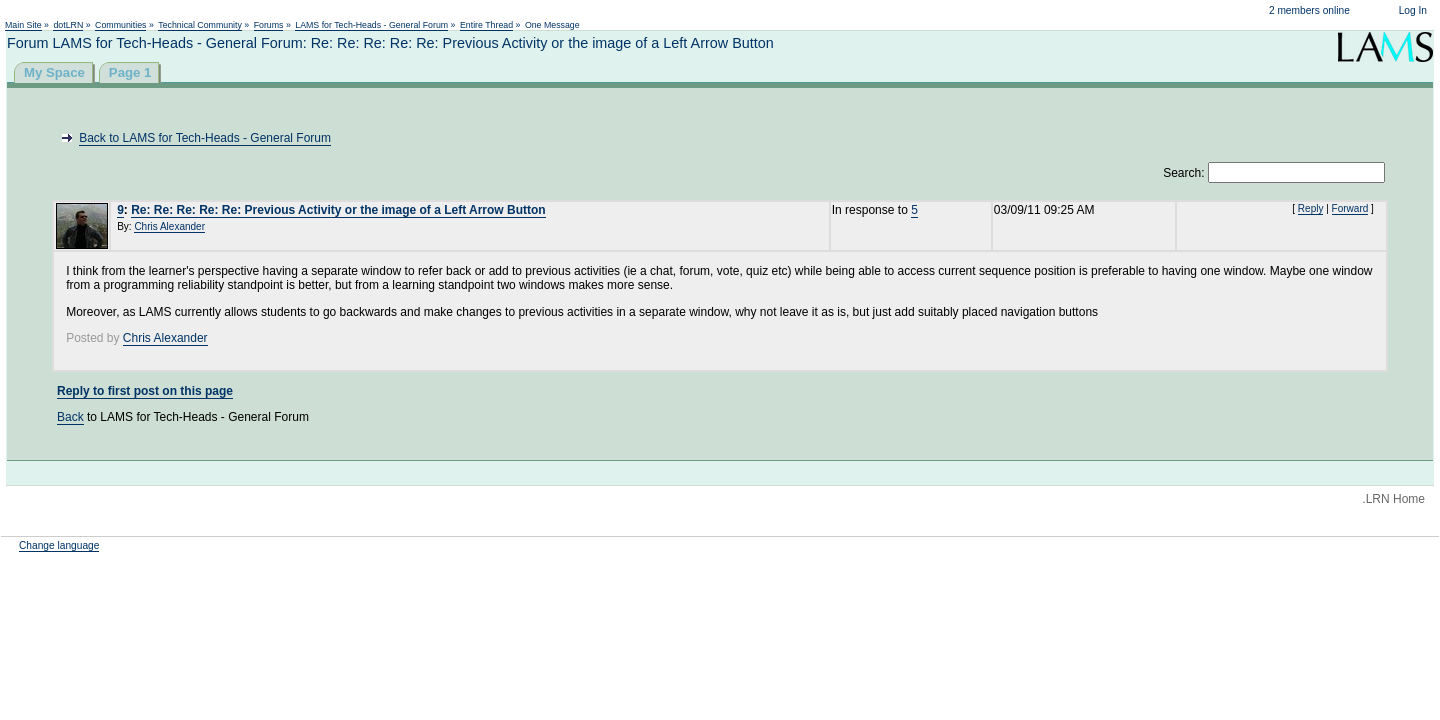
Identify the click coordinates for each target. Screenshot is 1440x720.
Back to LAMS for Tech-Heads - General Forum (205, 138)
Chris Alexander (169, 226)
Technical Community (200, 25)
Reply (1311, 208)
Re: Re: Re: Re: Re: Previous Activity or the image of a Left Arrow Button (338, 210)
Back (70, 417)
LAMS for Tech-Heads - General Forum (371, 25)
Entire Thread (486, 25)
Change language (59, 545)
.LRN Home (1393, 499)
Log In (1413, 10)
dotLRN (68, 25)
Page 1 (130, 72)
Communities (120, 25)
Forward (1350, 208)
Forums (269, 25)
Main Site (23, 25)
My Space (54, 72)
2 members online (1309, 10)
